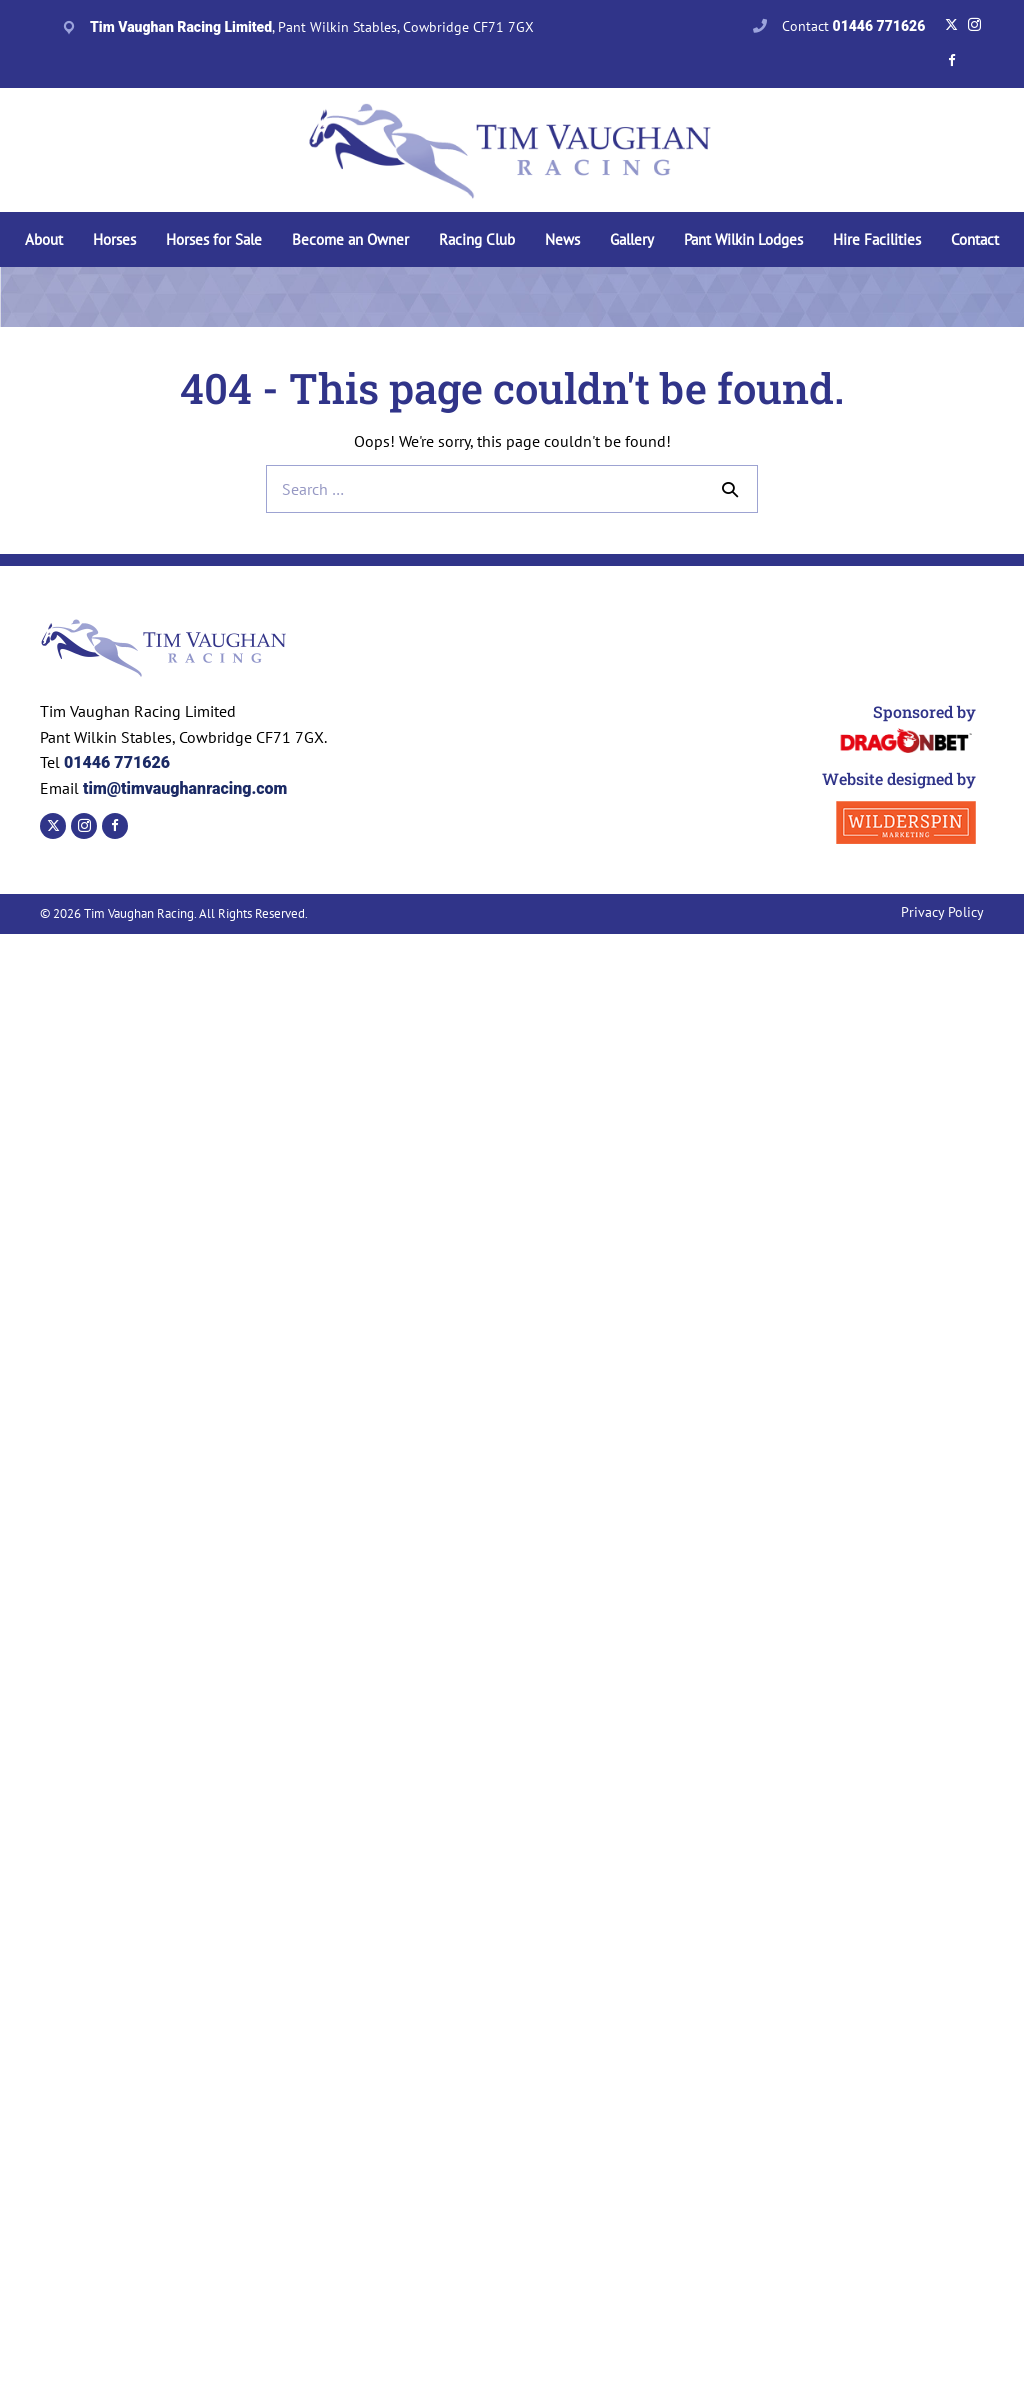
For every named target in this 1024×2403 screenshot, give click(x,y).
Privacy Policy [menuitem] (942, 912)
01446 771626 (117, 762)
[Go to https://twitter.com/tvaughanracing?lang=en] (951, 25)
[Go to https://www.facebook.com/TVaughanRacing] (951, 61)
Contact (854, 26)
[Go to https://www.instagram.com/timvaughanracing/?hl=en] (974, 25)
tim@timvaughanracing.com (183, 788)
